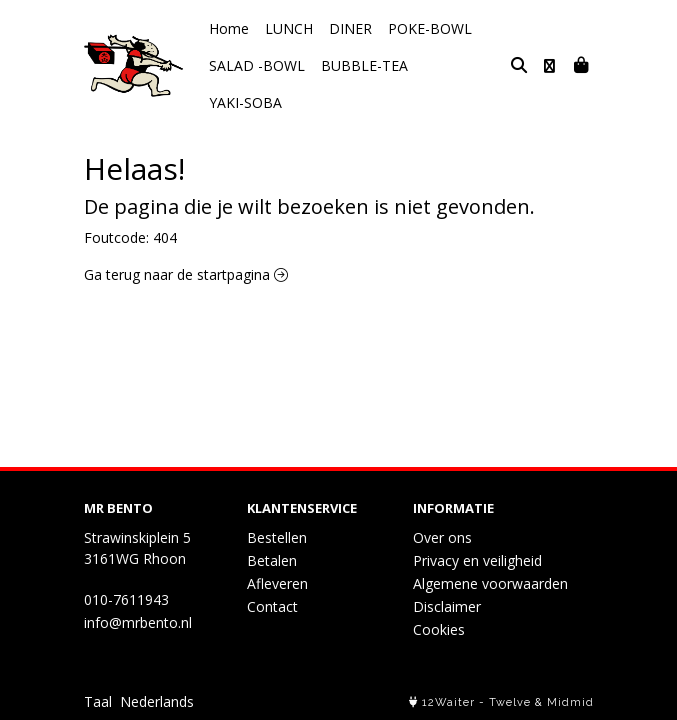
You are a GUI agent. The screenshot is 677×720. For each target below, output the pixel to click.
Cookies (439, 629)
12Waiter (448, 702)
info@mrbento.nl (138, 622)
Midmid (570, 702)
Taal (98, 701)
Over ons (442, 537)
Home (229, 28)
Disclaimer (447, 606)
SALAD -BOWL (257, 65)
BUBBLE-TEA (364, 65)
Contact (272, 606)
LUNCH (289, 28)
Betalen (272, 560)
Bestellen (277, 537)
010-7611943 (126, 599)
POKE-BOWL (430, 28)
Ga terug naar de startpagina (186, 237)
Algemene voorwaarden (490, 583)
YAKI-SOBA (460, 65)
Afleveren (277, 583)
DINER (350, 28)
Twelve (510, 702)
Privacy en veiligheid (477, 560)
